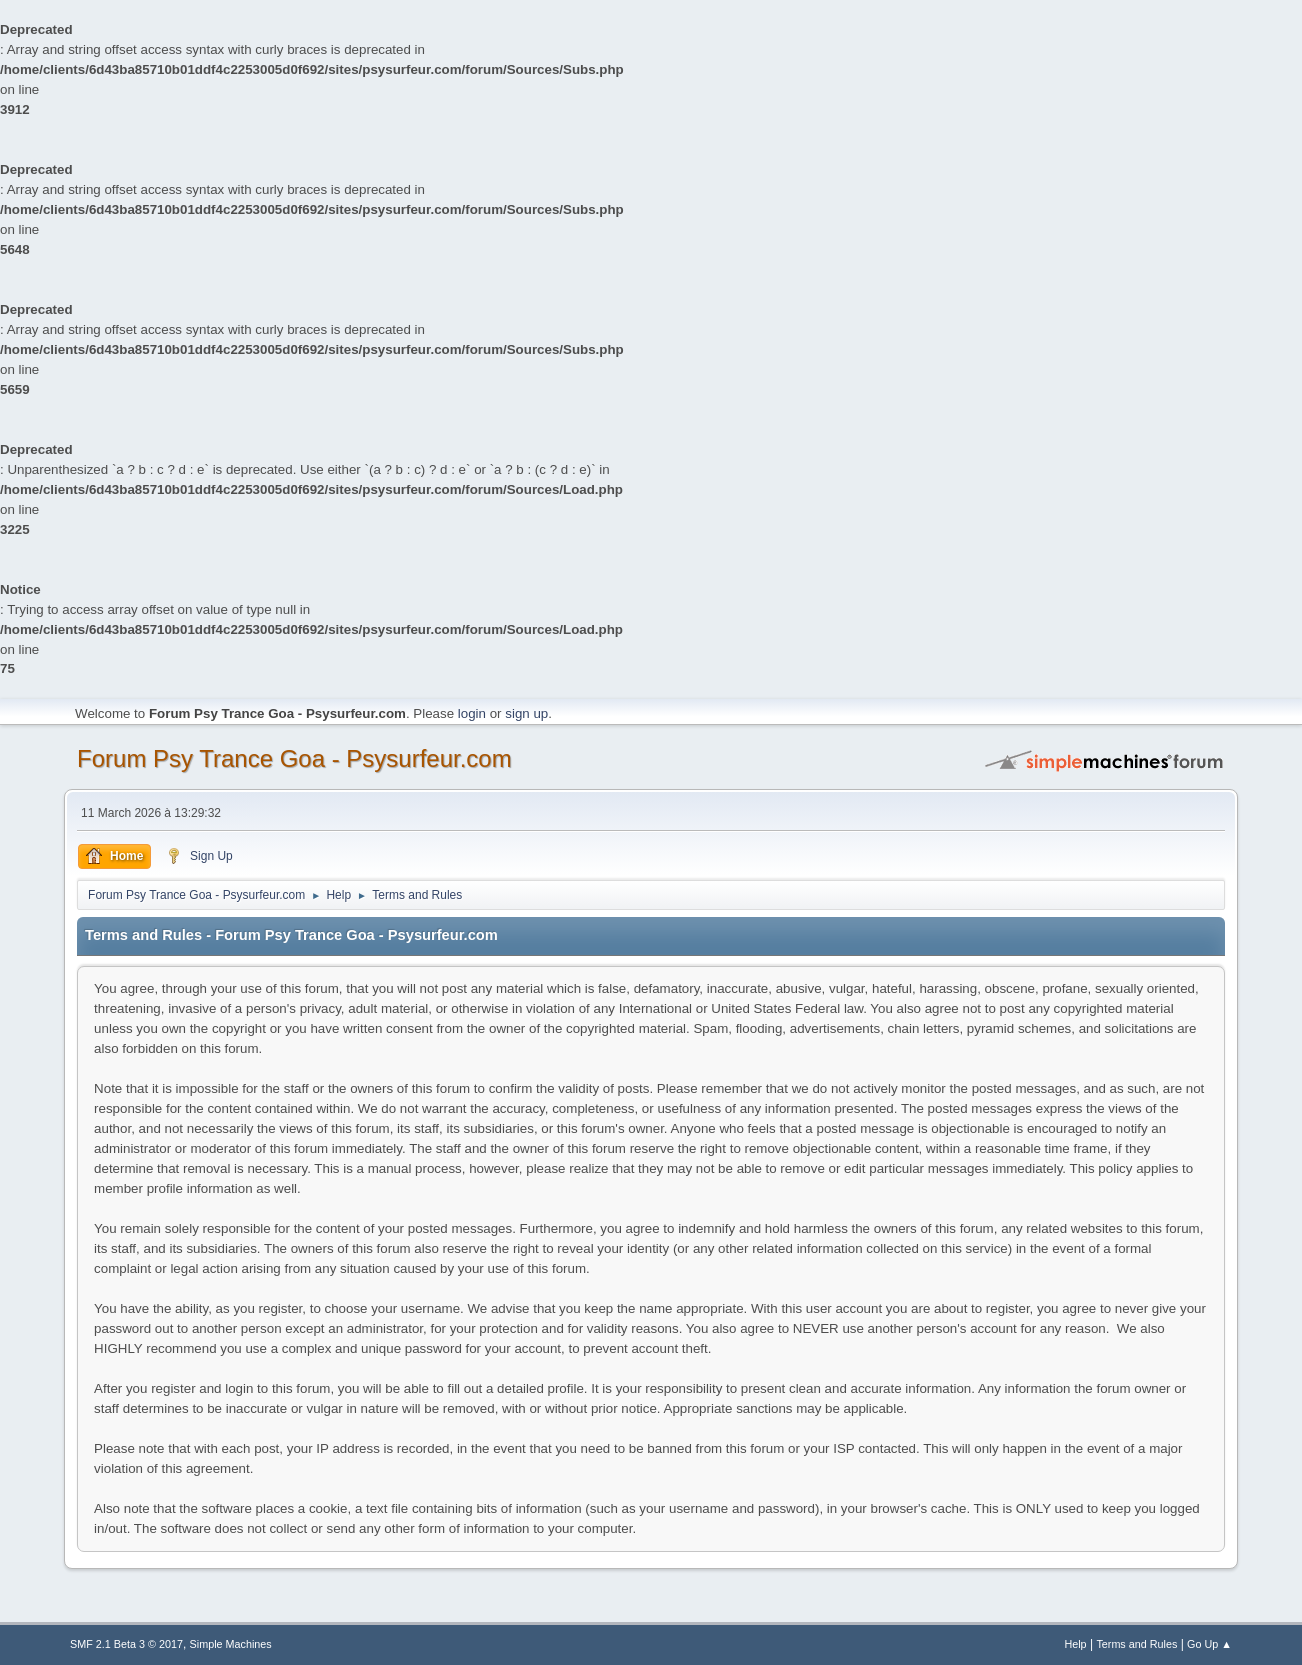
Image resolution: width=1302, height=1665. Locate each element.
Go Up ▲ (1209, 1644)
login (472, 713)
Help (1075, 1644)
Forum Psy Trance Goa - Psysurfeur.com (294, 758)
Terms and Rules (1136, 1644)
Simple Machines (231, 1644)
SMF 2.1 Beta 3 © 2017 (126, 1644)
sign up (526, 713)
